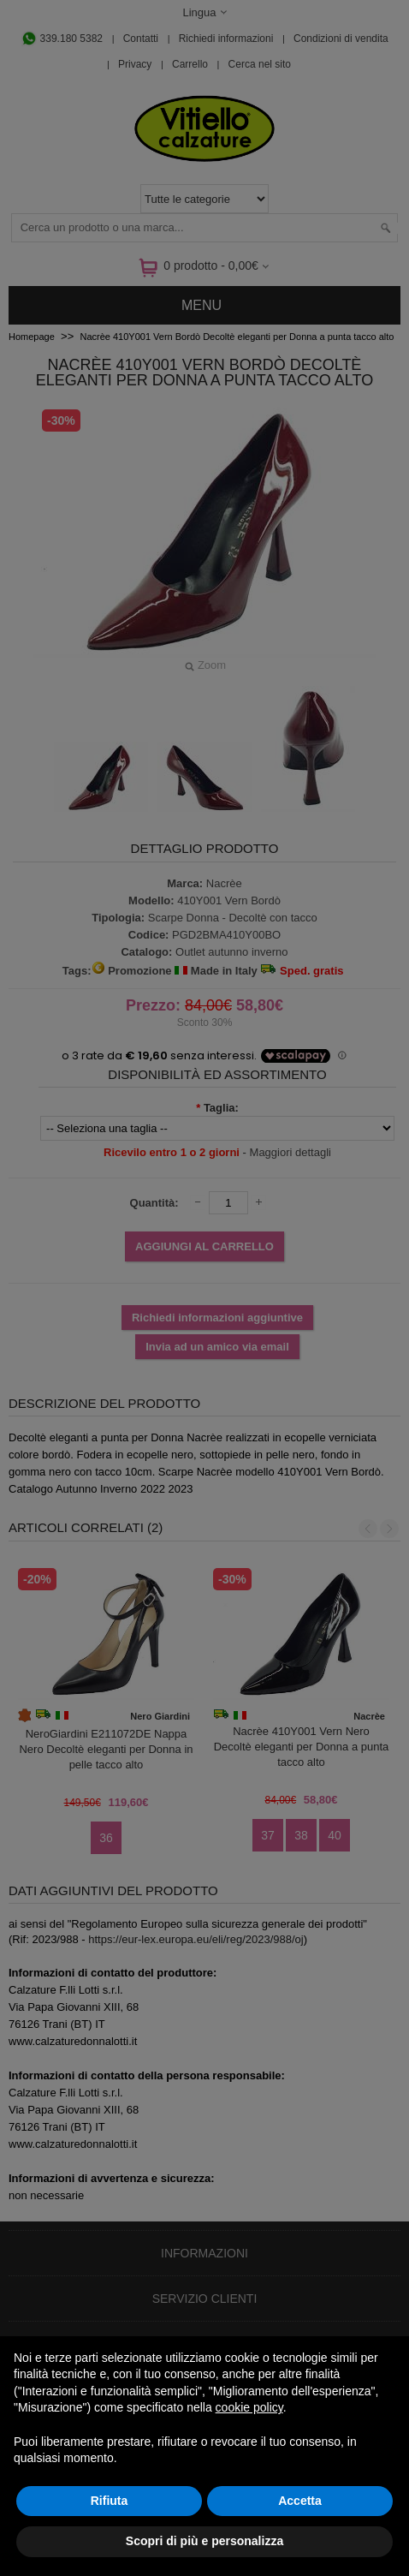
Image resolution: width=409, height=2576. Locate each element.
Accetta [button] (300, 2500)
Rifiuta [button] (109, 2500)
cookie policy (249, 2407)
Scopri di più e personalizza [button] (204, 2541)
